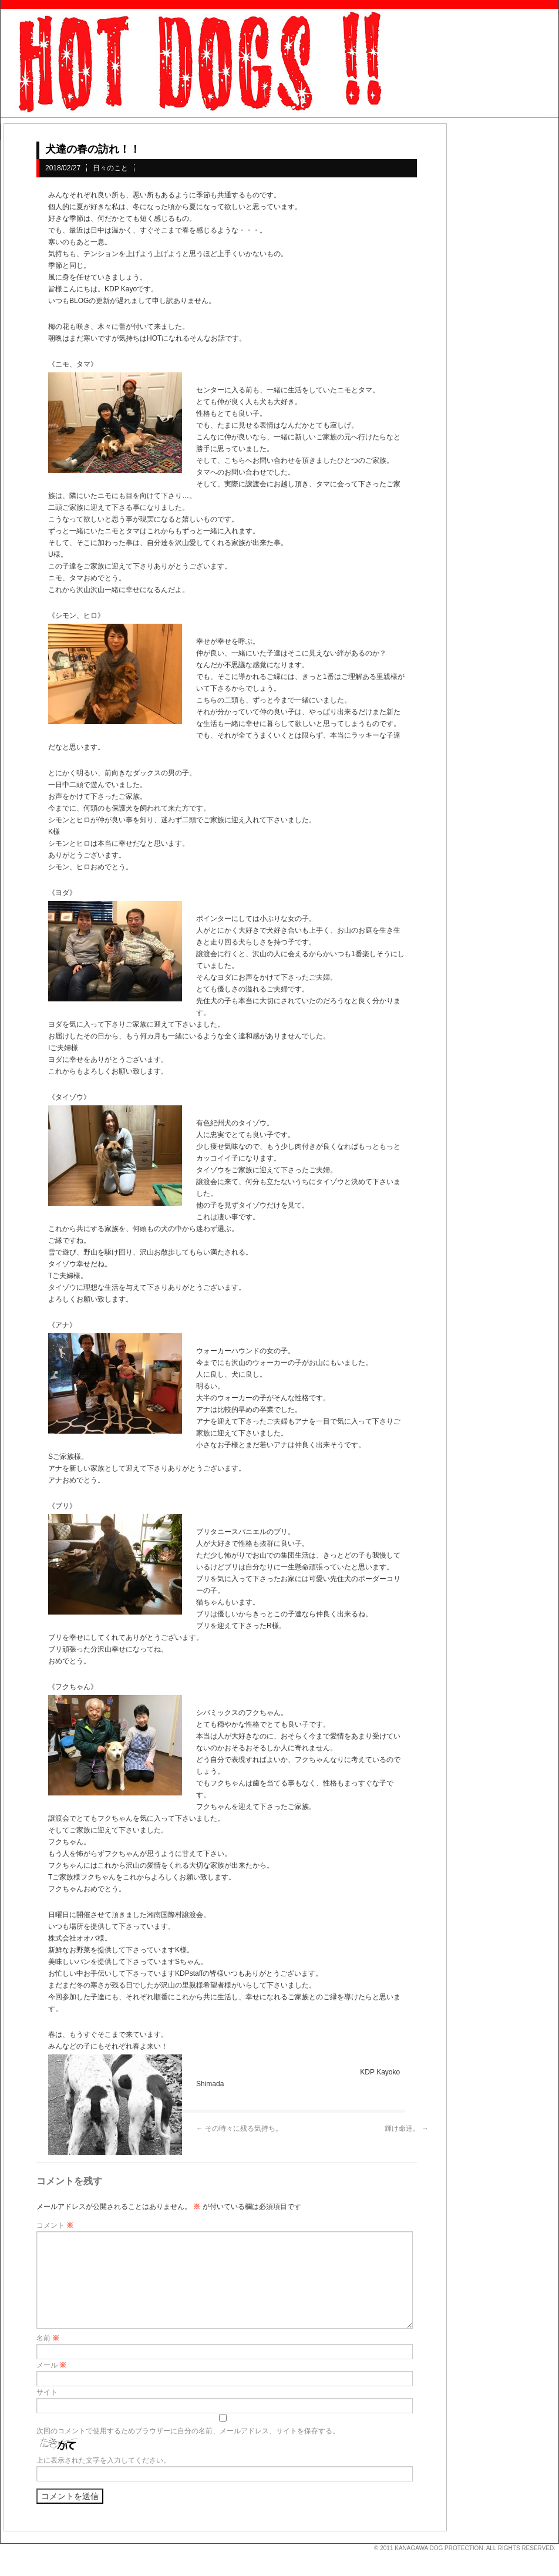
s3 (6, 2543)
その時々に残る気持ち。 (239, 2128)
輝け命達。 (407, 2128)
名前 (47, 2338)
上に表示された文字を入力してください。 (103, 2460)
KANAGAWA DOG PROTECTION (439, 2548)
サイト (47, 2392)
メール (51, 2365)
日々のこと (110, 168)
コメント (54, 2225)
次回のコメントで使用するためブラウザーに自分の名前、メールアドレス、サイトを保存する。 (187, 2431)
